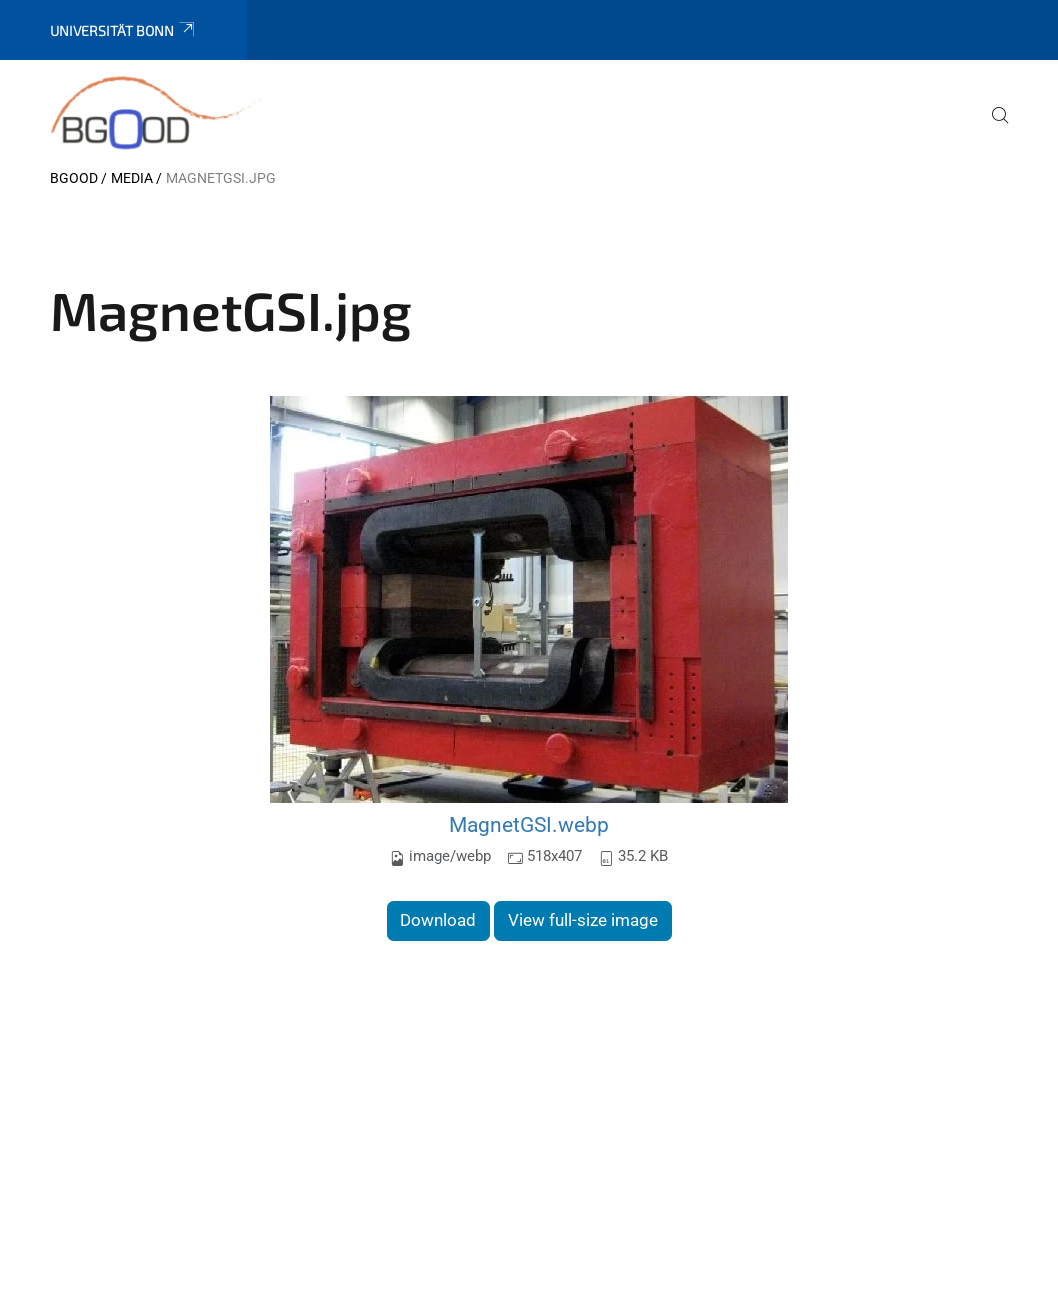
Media (132, 178)
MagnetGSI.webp (529, 824)
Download (438, 920)
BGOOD (74, 178)
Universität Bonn (123, 30)
